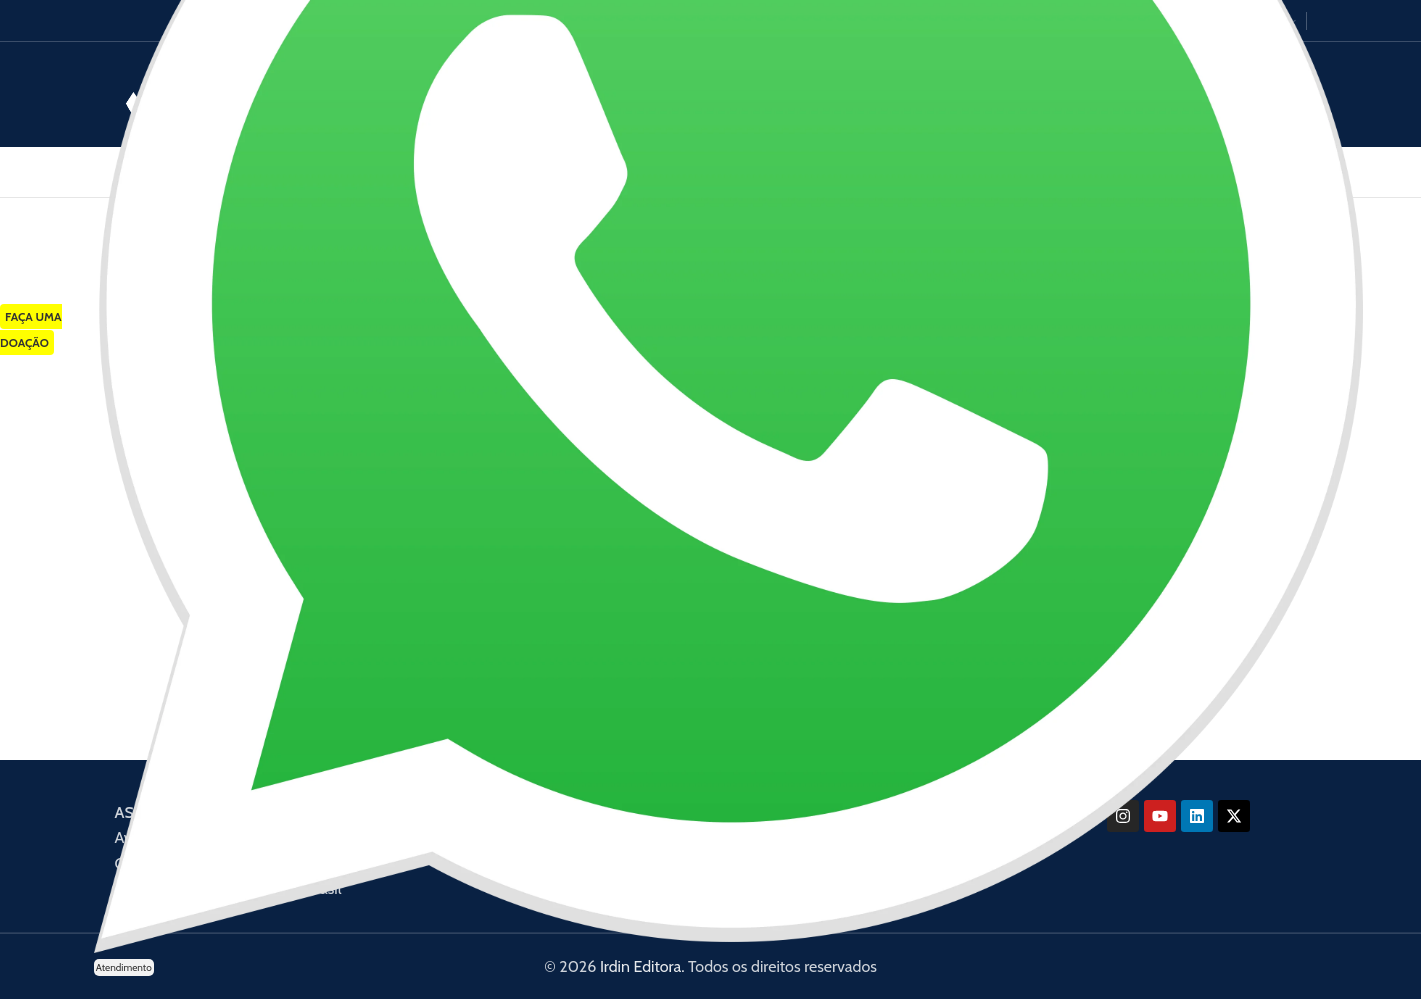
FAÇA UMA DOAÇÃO (31, 329)
